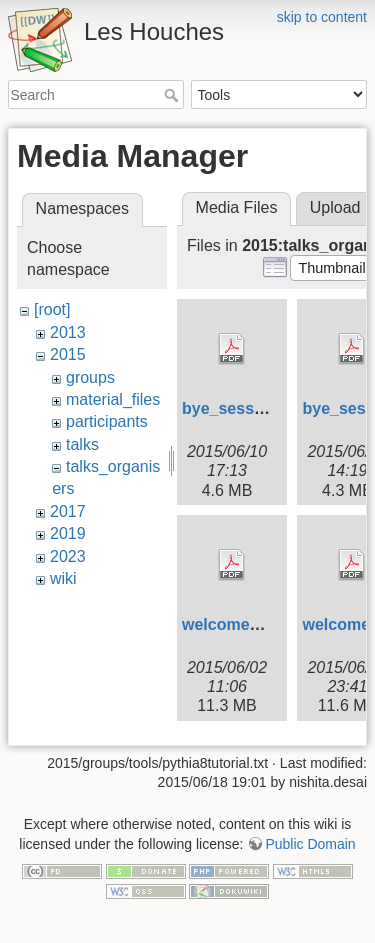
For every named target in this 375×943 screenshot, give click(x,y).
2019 (68, 533)
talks (82, 444)
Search (173, 95)
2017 (68, 511)
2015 (68, 354)
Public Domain (310, 844)
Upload (335, 207)
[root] (52, 309)
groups (90, 377)
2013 (68, 332)
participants (107, 421)
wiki (63, 578)
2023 (68, 556)
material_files (113, 399)
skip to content (322, 17)
